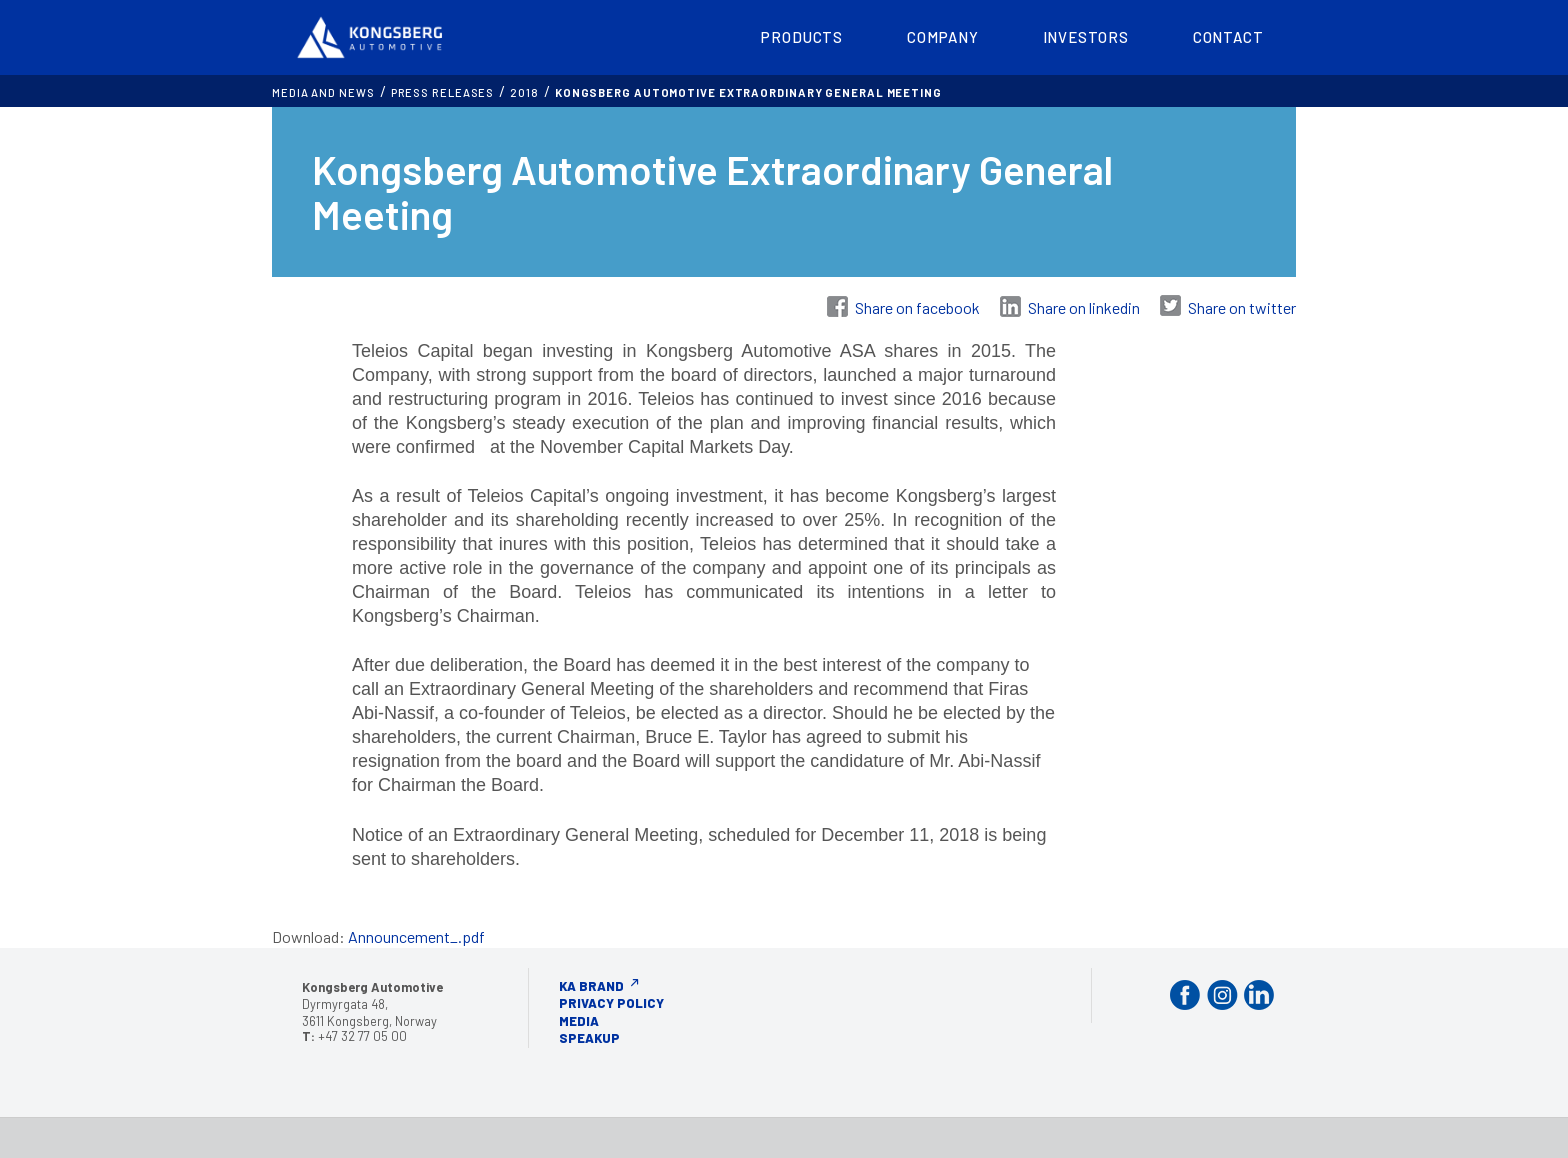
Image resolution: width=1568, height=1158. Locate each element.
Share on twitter (1242, 307)
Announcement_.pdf (416, 936)
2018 (524, 92)
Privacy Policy (611, 1003)
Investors (1086, 37)
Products (802, 37)
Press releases (443, 92)
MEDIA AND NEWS (323, 92)
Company (942, 37)
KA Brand (591, 986)
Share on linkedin (1084, 307)
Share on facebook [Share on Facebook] (917, 307)
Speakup (589, 1038)
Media (579, 1021)
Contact (1228, 37)
